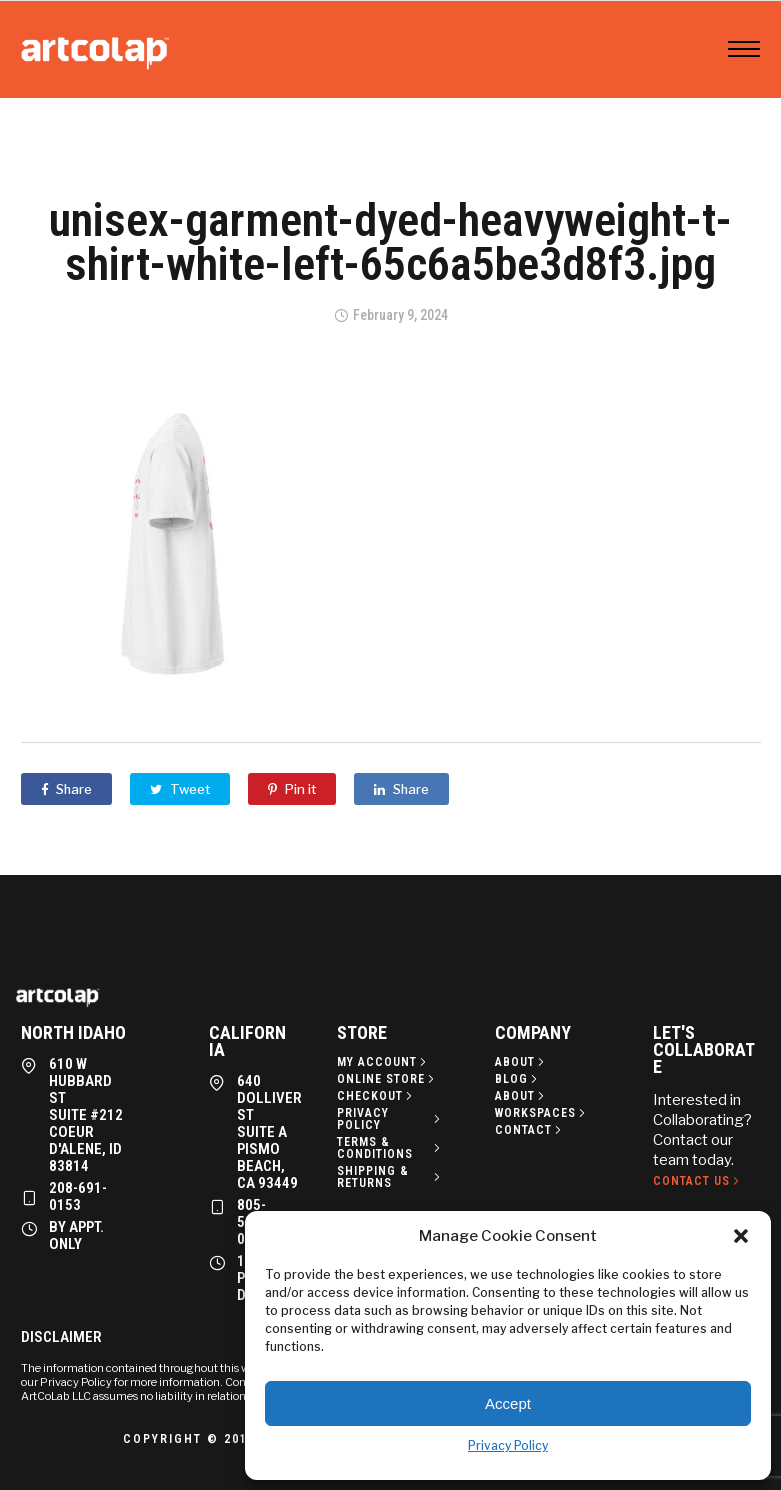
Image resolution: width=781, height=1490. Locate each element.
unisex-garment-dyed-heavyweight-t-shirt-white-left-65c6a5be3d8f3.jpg (390, 242)
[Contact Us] (698, 1181)
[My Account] (383, 1062)
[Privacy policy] (391, 1119)
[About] (521, 1062)
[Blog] (518, 1079)
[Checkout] (376, 1096)
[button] (741, 1236)
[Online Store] (387, 1079)
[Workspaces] (542, 1113)
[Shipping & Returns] (391, 1177)
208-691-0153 (78, 1196)
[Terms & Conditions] (391, 1148)
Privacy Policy (508, 1445)
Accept (508, 1403)
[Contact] (530, 1130)
